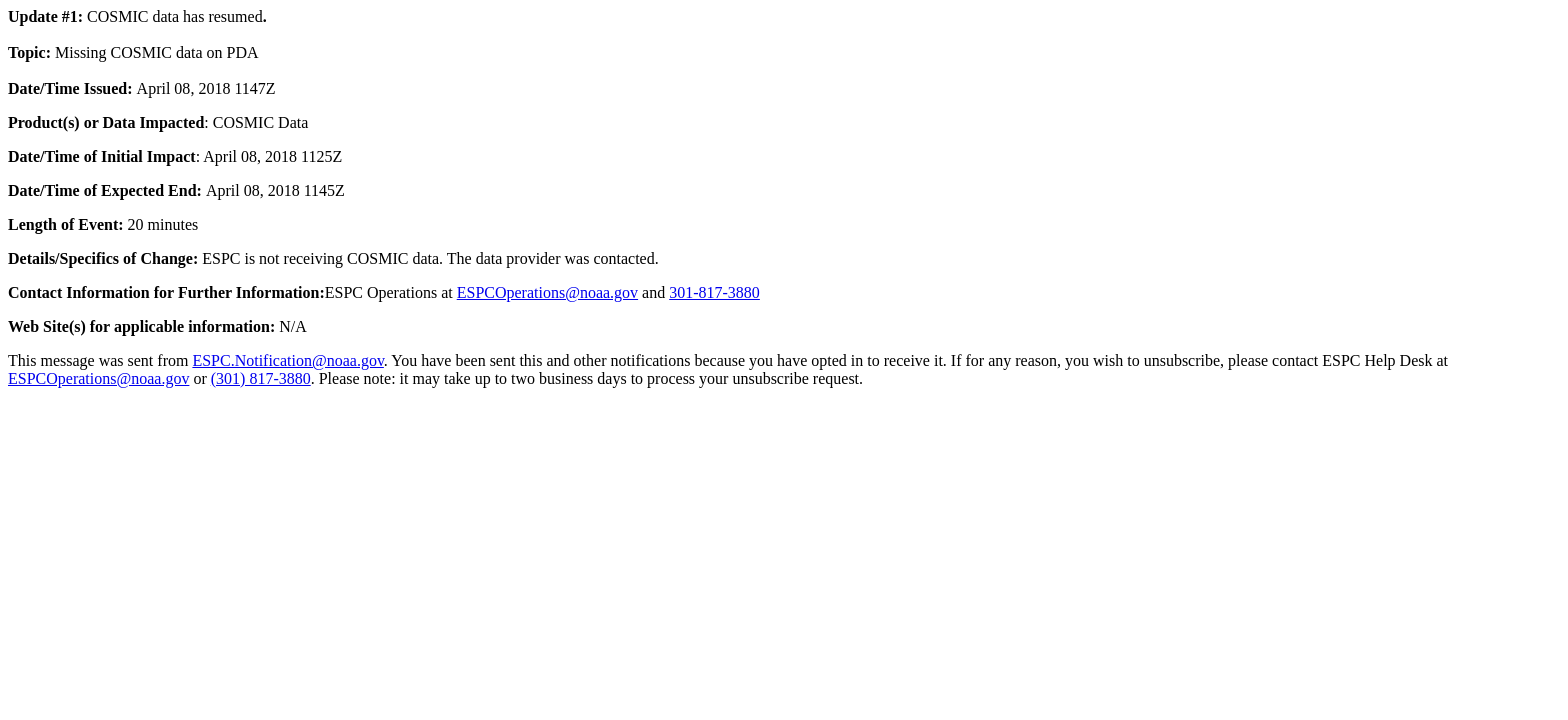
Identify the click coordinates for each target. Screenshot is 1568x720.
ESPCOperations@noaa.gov (547, 292)
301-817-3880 (714, 292)
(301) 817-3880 (261, 378)
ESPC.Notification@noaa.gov (287, 360)
